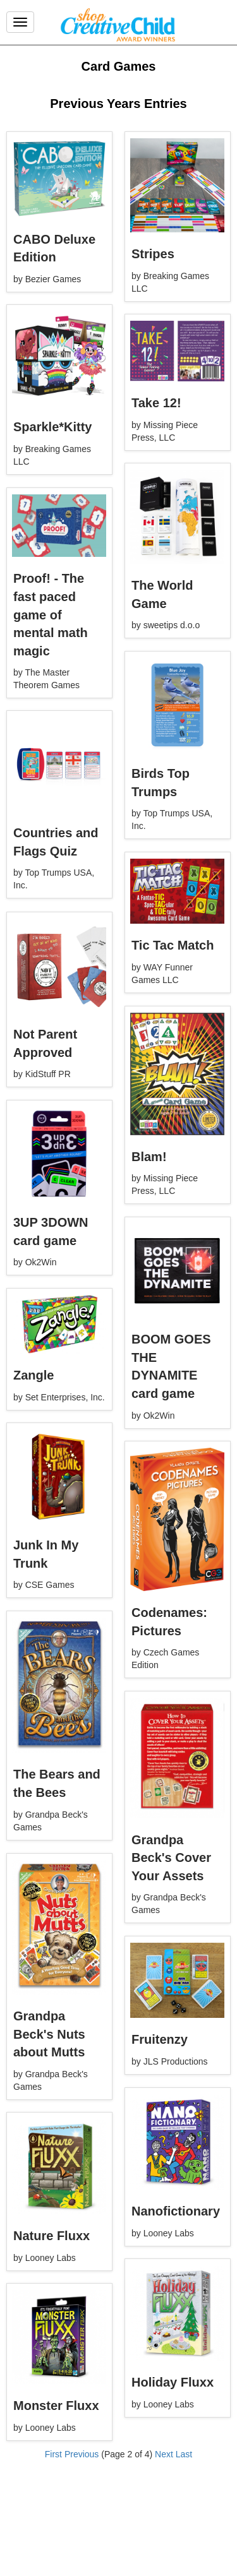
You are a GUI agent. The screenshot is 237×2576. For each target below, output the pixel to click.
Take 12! (156, 403)
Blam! (149, 1157)
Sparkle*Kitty (52, 427)
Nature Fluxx (51, 2236)
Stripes (152, 254)
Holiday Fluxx (172, 2382)
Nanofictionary (175, 2211)
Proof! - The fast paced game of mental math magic (50, 614)
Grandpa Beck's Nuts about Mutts (49, 2034)
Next (164, 2454)
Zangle (33, 1375)
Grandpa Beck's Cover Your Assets (171, 1858)
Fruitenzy (159, 2039)
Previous (81, 2454)
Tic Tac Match (172, 945)
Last (184, 2454)
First (53, 2454)
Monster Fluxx (56, 2405)
